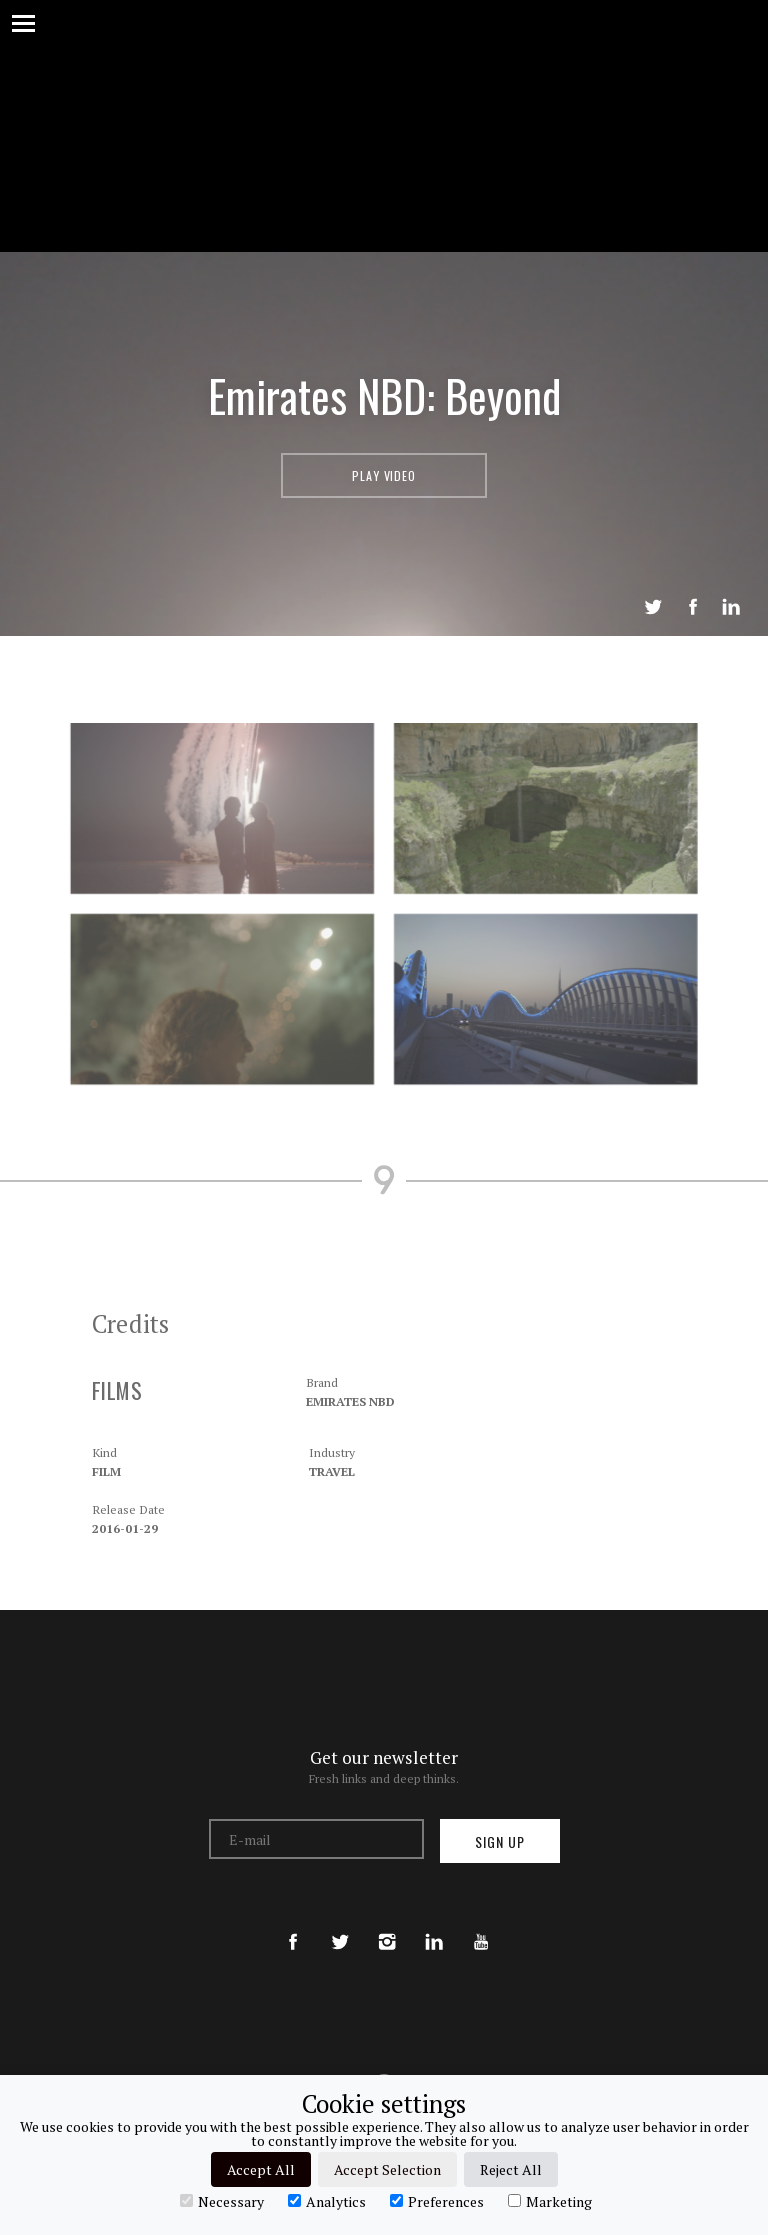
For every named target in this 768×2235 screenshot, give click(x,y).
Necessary (222, 2201)
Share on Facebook (693, 607)
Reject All (511, 2169)
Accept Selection (387, 2169)
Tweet (653, 607)
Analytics (327, 2201)
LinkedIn (731, 607)
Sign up (500, 1841)
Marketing (550, 2201)
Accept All (261, 2169)
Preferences (437, 2201)
